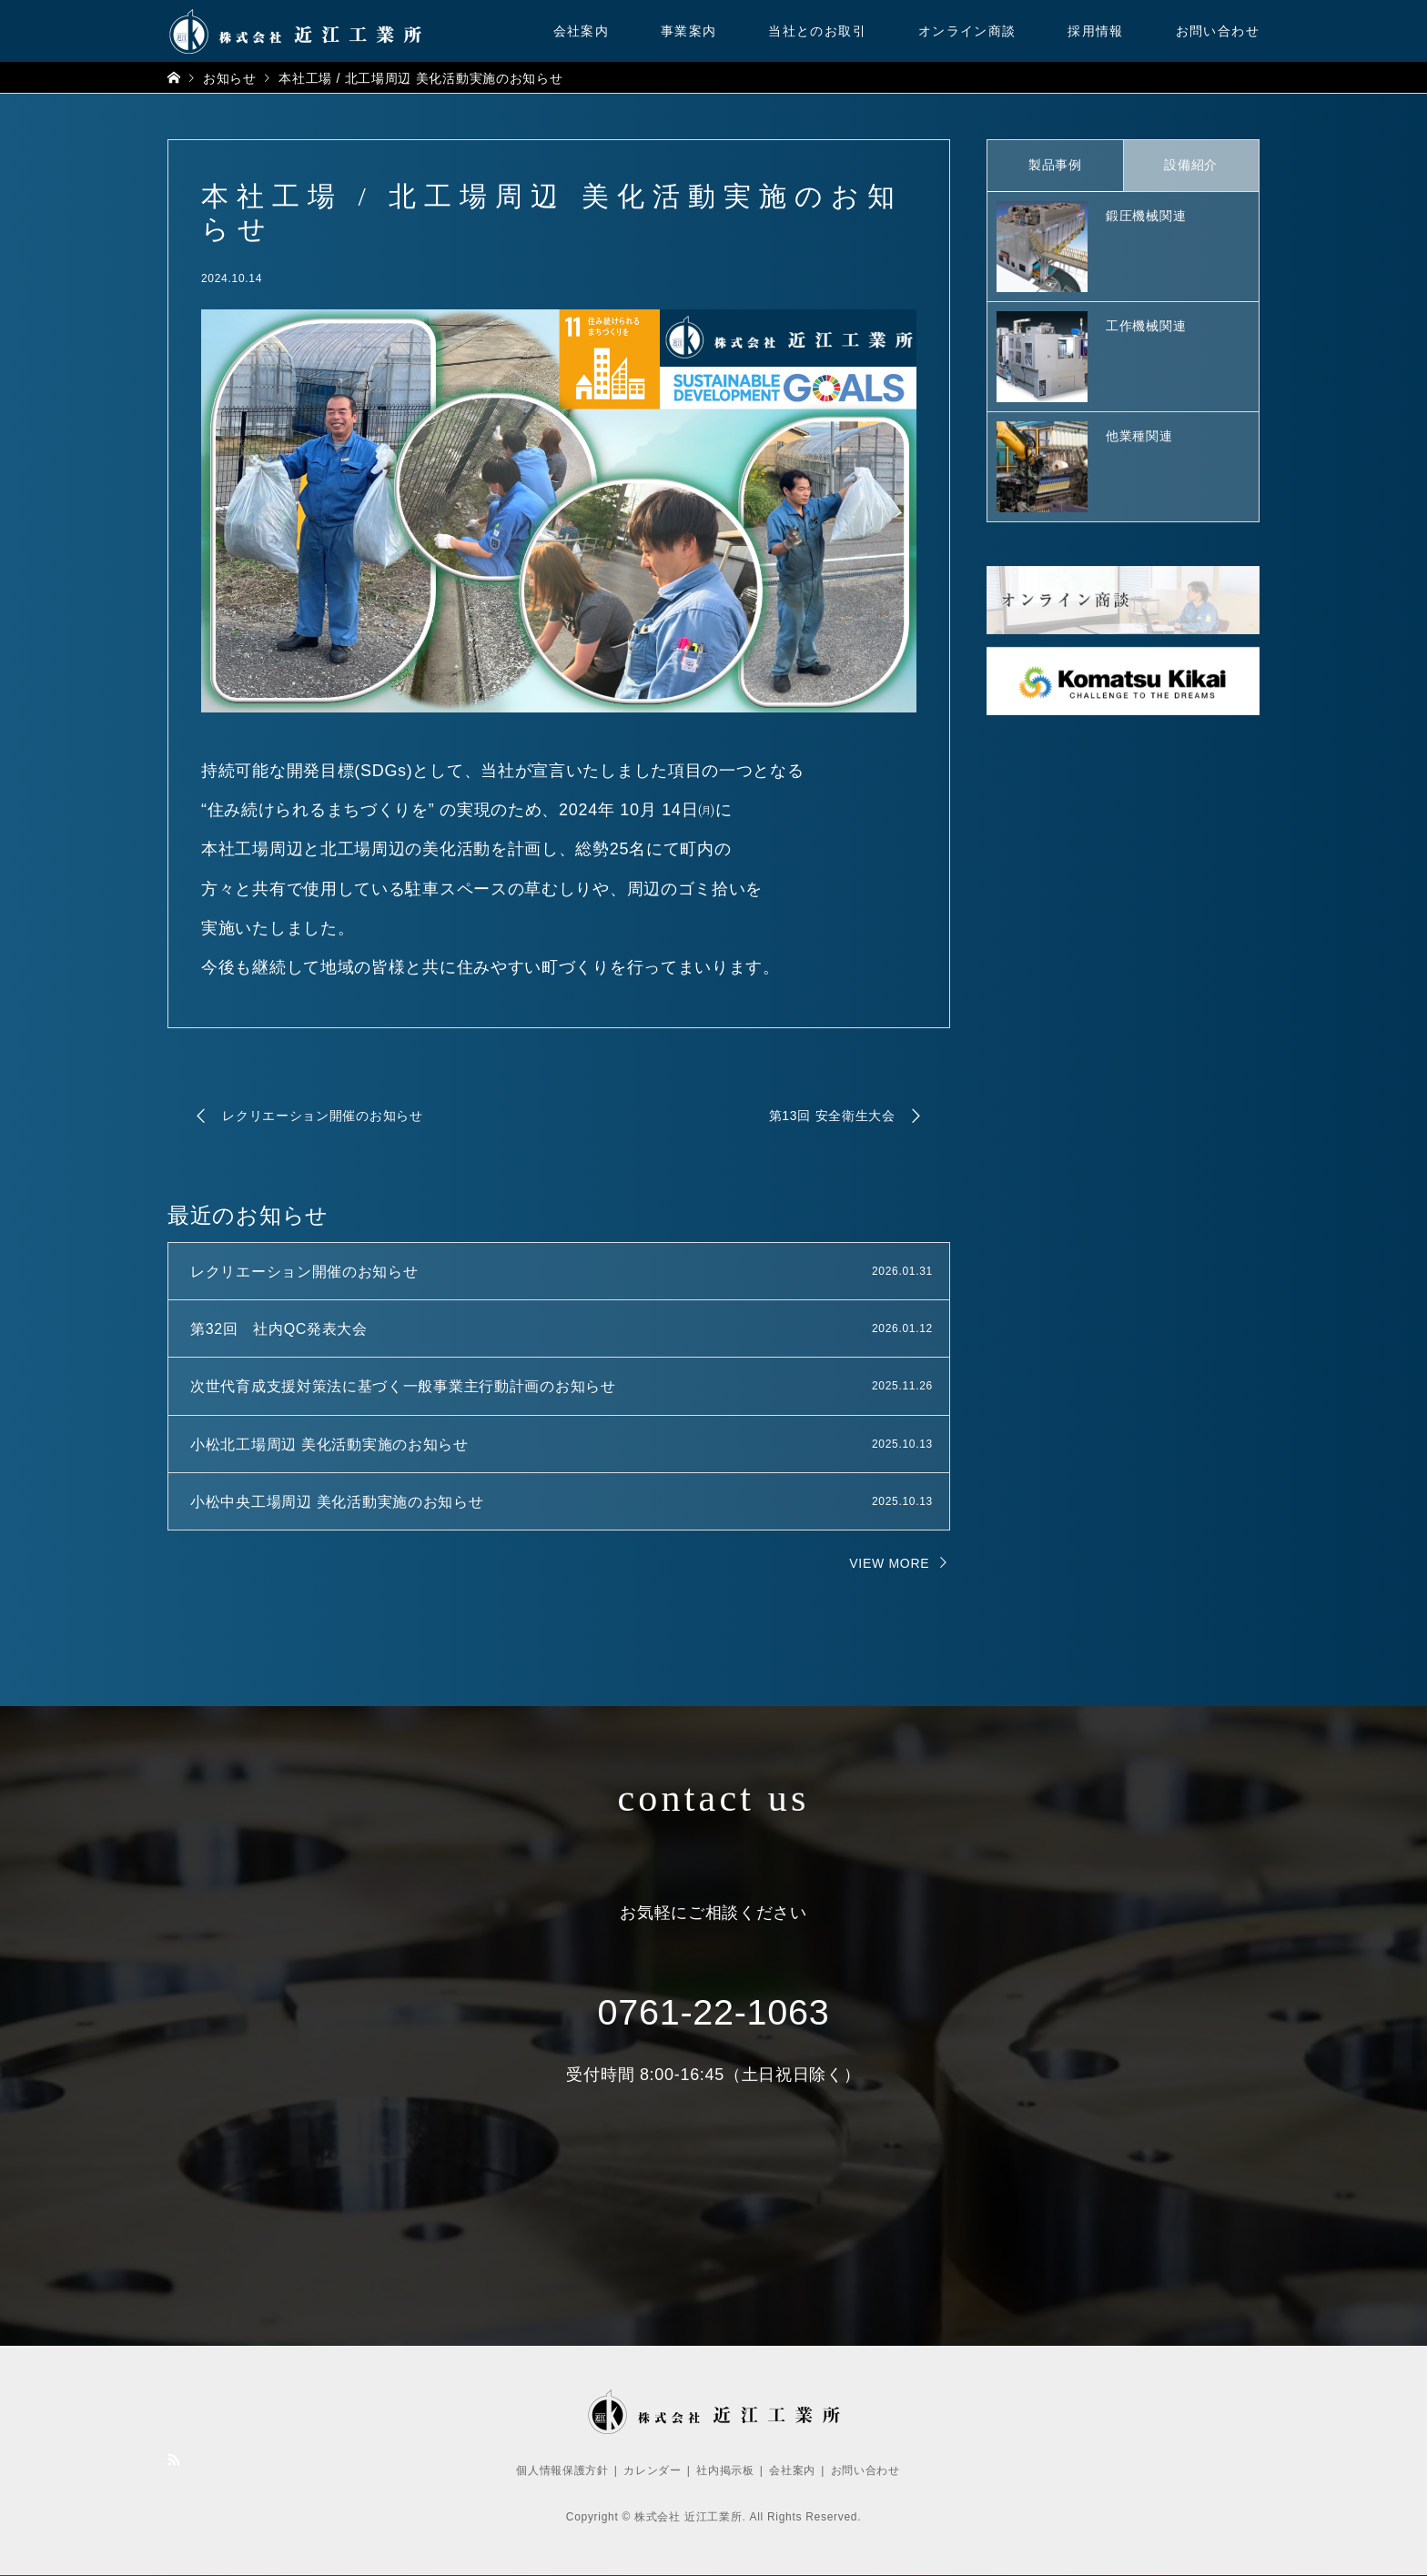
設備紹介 (1191, 164)
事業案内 (689, 31)
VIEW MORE (889, 1563)
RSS (173, 2459)
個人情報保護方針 (562, 2470)
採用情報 (1096, 31)
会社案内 (581, 31)
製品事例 (1055, 164)
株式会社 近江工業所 (688, 2517)
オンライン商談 (967, 31)
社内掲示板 (725, 2470)
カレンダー (652, 2470)
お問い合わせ (1218, 31)
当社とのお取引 (817, 31)
